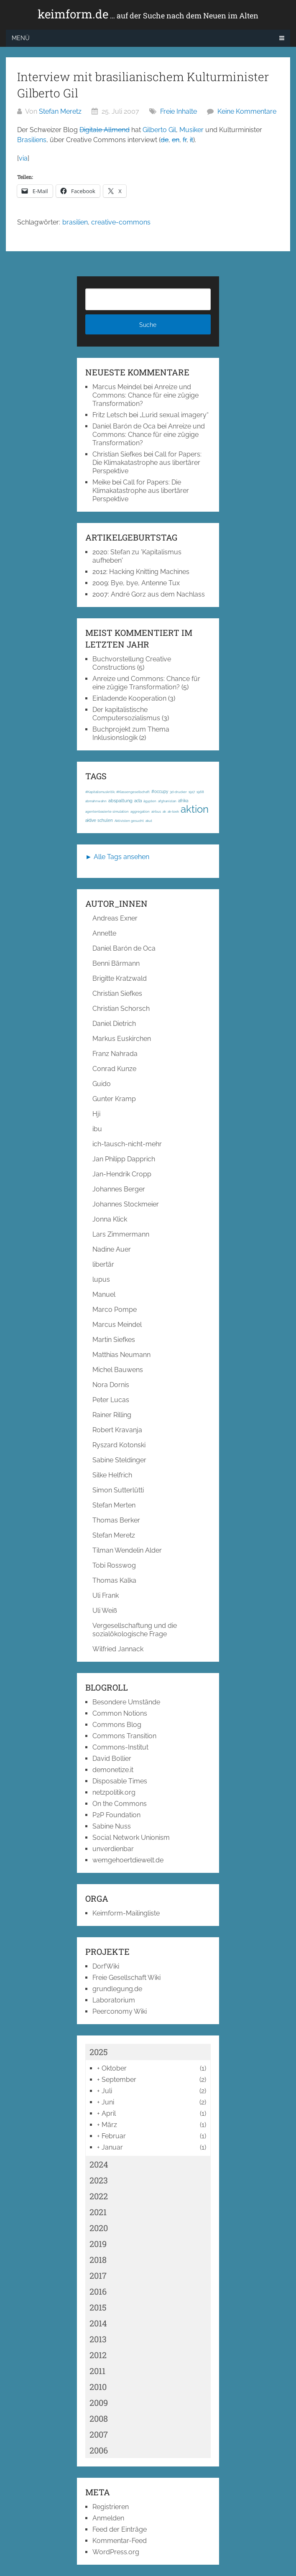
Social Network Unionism (131, 1837)
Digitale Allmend (104, 130)
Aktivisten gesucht (129, 821)
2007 (98, 2434)
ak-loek (173, 811)
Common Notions (119, 1713)
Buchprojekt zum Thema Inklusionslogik (130, 733)
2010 (98, 2386)
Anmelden (108, 2518)
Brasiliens (31, 140)
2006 (98, 2450)
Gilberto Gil (159, 130)
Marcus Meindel (117, 387)
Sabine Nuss (111, 1826)
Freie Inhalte (178, 111)
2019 (98, 2243)
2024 (98, 2164)
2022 (98, 2196)
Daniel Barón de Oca (124, 426)
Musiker (191, 130)
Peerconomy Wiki (119, 2011)
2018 (98, 2259)
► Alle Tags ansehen (117, 857)
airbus (156, 811)
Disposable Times (119, 1781)
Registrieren (110, 2507)
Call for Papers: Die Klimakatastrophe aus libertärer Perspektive (147, 462)
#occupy (159, 791)
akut (148, 821)
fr (184, 140)
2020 (98, 2227)
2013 (98, 2339)
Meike (101, 482)
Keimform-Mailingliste (126, 1913)
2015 (98, 2307)
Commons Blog (116, 1725)
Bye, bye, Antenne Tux (145, 583)
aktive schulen (99, 820)
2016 (98, 2291)
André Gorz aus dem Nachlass (158, 594)
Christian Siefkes (117, 454)
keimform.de (148, 14)
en (175, 140)
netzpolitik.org (113, 1792)
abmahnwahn (96, 801)
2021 (98, 2211)
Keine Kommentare (246, 111)
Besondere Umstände (126, 1702)
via (23, 158)
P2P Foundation (116, 1815)
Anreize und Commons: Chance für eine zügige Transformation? (145, 395)
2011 (97, 2370)
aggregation (140, 811)
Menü (21, 38)
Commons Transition (124, 1736)
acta (138, 800)
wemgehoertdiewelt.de (127, 1860)
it (191, 140)
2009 (98, 2402)
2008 (98, 2418)
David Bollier (111, 1758)
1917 (192, 792)
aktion (195, 809)
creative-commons (121, 222)
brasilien (75, 222)
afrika (183, 800)
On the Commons (119, 1804)
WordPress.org (115, 2552)
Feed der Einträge (119, 2529)
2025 (98, 2051)
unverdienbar (113, 1849)
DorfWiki (105, 1966)
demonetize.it (112, 1770)
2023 (98, 2180)
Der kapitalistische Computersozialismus (126, 714)
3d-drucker (178, 792)
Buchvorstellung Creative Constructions (131, 663)
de (164, 140)
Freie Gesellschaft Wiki (126, 1978)
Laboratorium (113, 2000)
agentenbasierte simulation (107, 811)
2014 (98, 2323)
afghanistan (167, 801)
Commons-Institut (120, 1747)
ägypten (149, 801)
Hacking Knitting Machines (149, 572)
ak (164, 811)
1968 (200, 792)
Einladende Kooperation (129, 698)
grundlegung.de (117, 1989)
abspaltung (120, 800)
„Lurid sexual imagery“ (174, 415)
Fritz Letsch (109, 415)
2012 (98, 2354)
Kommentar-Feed (119, 2541)
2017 (98, 2275)
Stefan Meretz (60, 111)
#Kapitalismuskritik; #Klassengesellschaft (117, 792)
